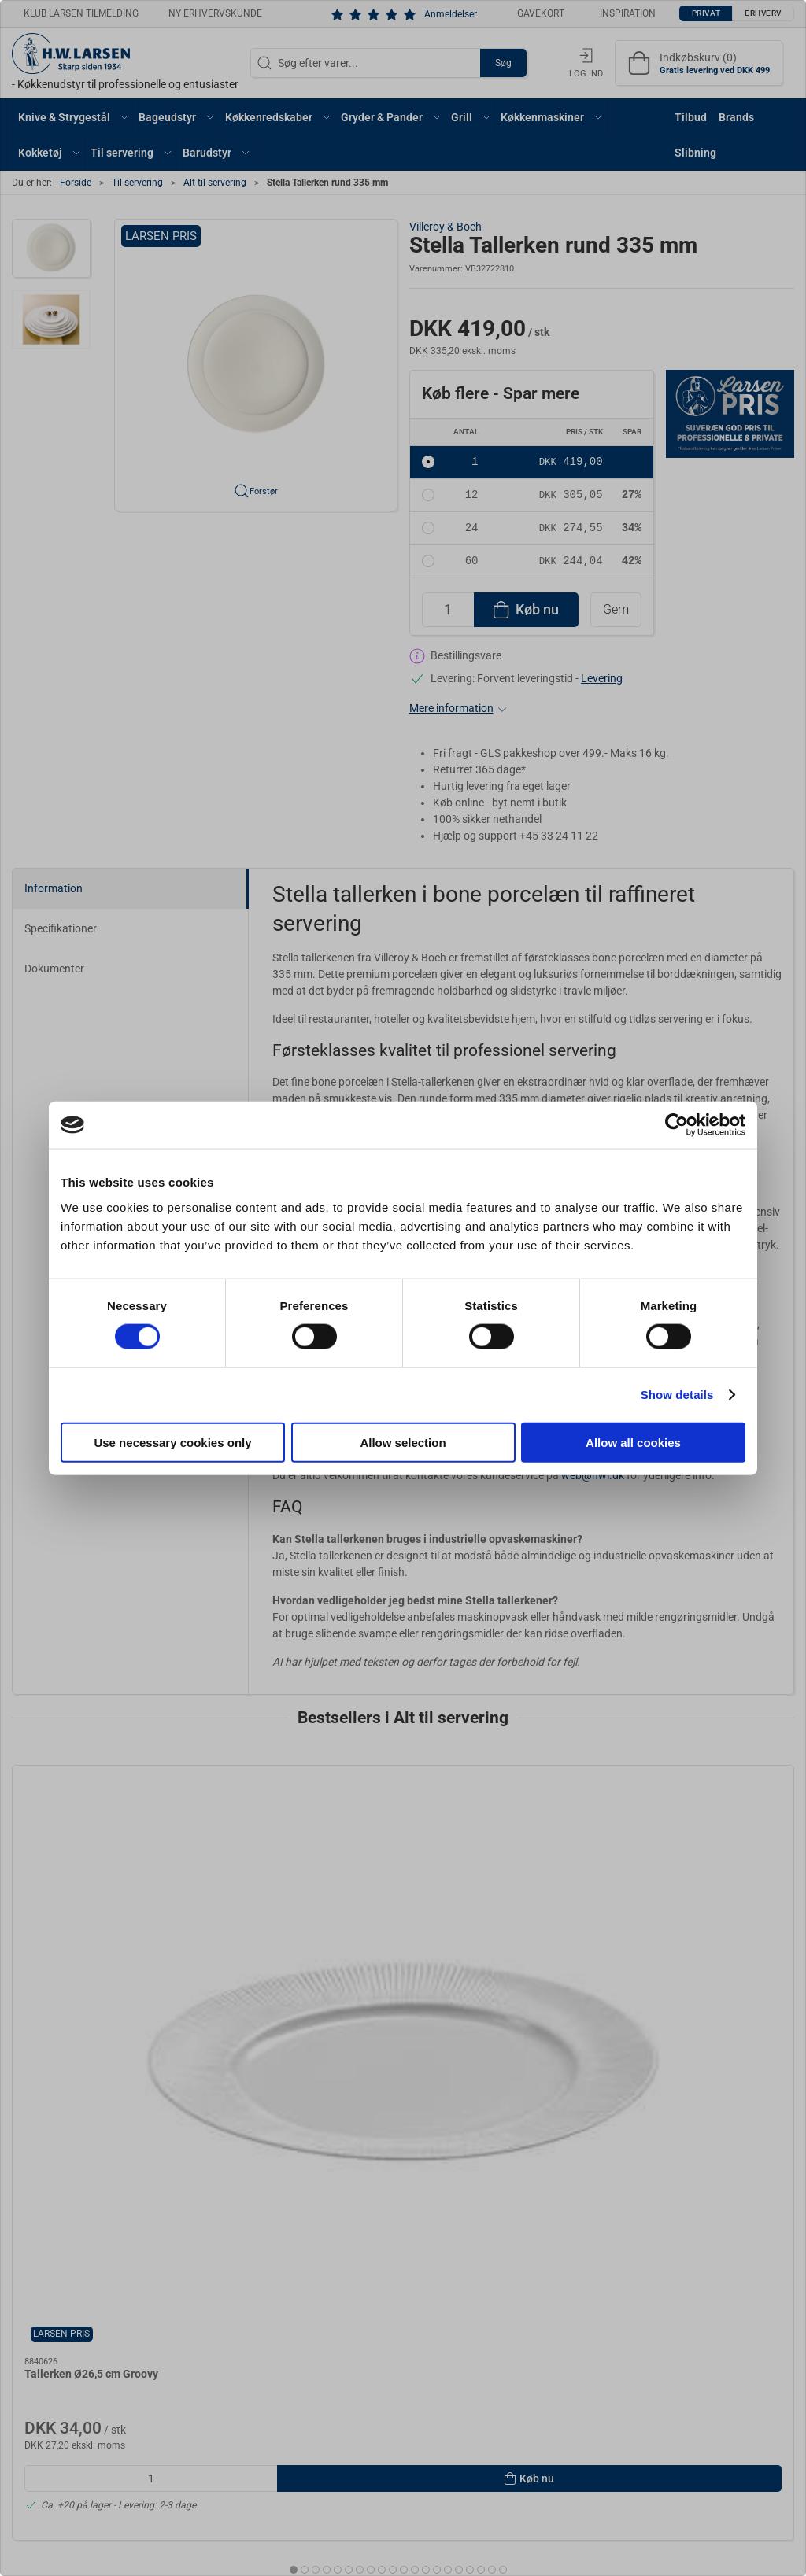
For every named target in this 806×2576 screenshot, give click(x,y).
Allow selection (403, 1442)
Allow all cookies (633, 1442)
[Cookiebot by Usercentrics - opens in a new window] (676, 1125)
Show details (677, 1394)
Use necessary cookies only (172, 1442)
